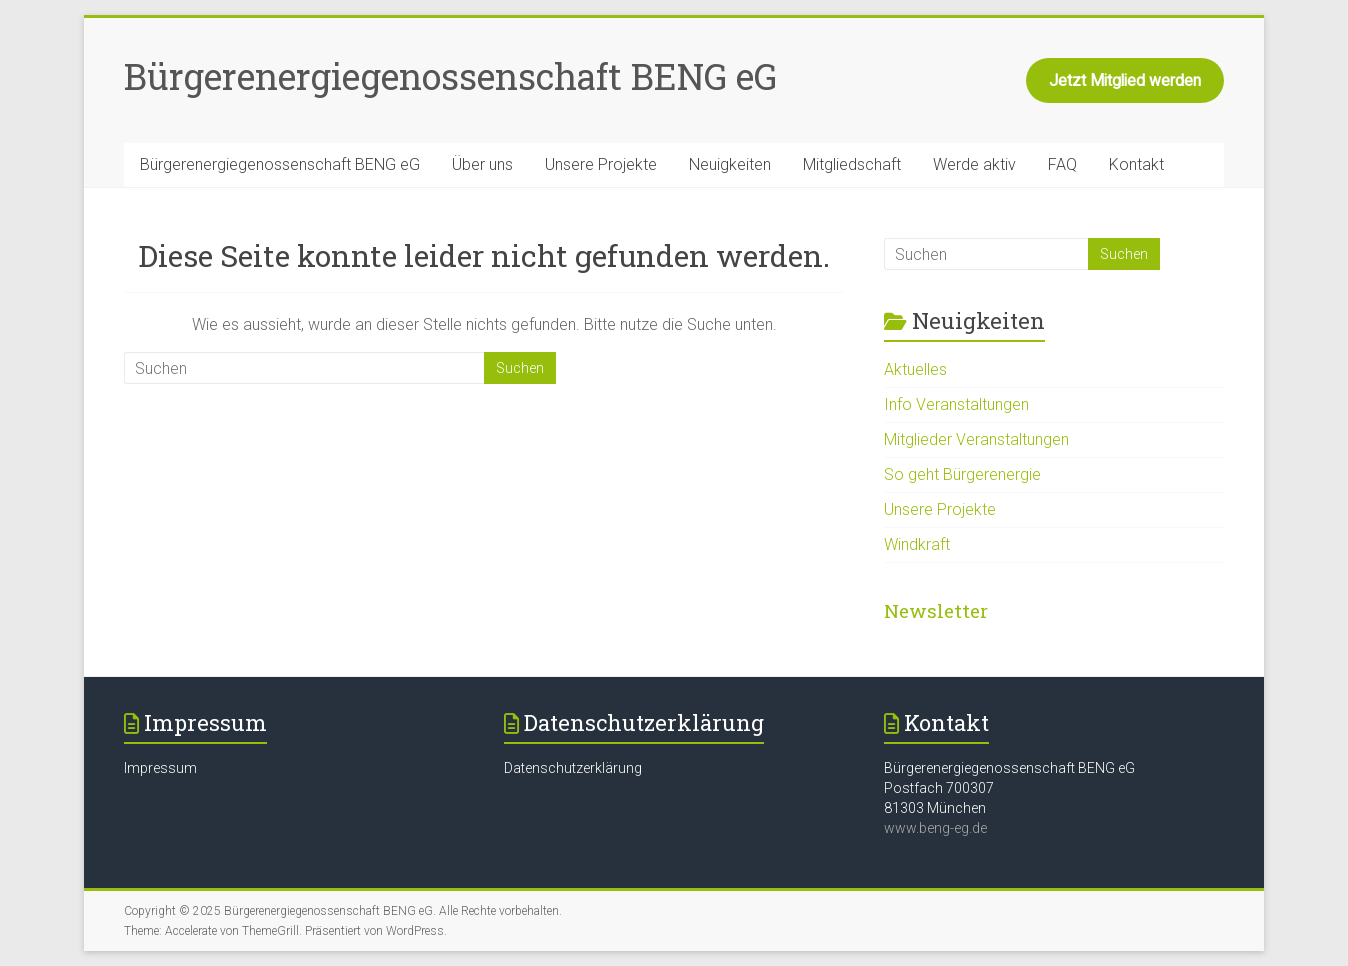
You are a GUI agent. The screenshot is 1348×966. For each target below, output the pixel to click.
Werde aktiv (974, 164)
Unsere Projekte (601, 164)
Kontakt (1136, 164)
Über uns (482, 164)
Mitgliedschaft (852, 164)
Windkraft (917, 544)
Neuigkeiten (730, 164)
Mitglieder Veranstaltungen (976, 439)
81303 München (935, 808)
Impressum (160, 768)
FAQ (1062, 164)
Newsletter (936, 610)
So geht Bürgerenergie (962, 474)
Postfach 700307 (939, 788)
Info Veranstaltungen (956, 404)
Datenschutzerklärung (573, 768)
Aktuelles (915, 369)
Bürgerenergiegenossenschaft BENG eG (450, 76)
